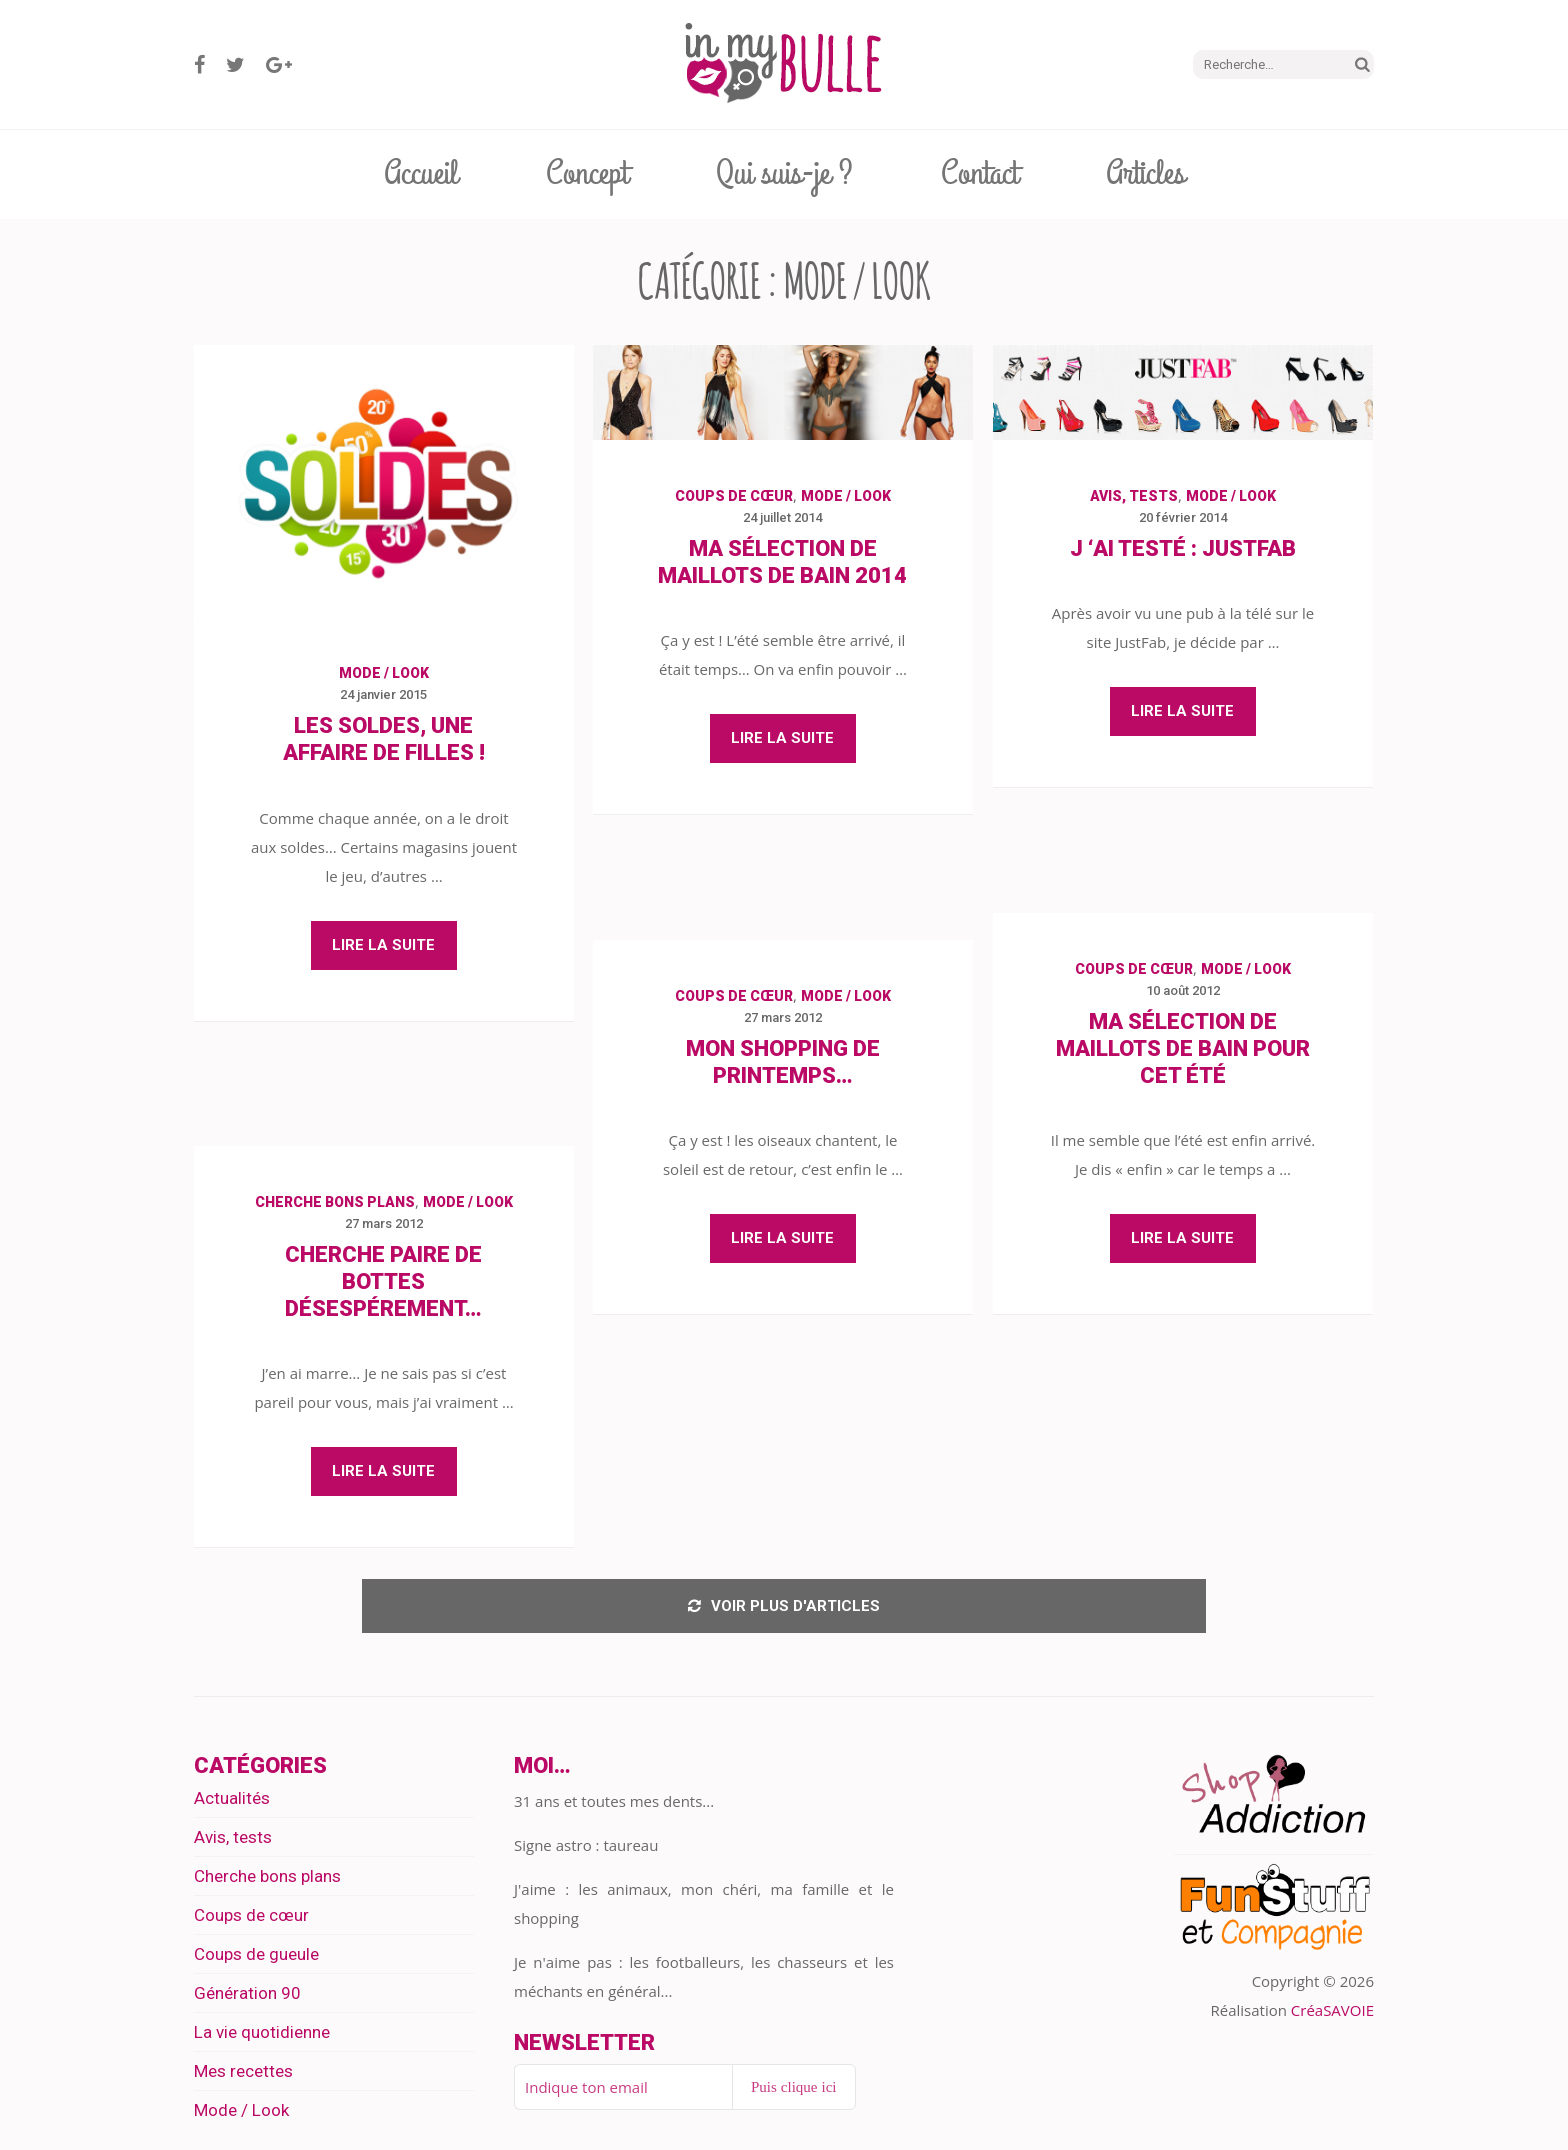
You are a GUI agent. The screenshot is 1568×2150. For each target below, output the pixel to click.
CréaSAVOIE (1332, 2016)
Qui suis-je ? (784, 174)
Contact (979, 174)
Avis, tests (1134, 496)
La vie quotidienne (262, 2038)
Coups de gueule (256, 1960)
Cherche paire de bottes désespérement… (383, 1281)
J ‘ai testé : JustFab (1183, 548)
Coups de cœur (734, 496)
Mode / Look (384, 673)
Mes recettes (243, 2077)
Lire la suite (383, 945)
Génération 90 (247, 1999)
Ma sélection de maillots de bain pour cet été (1183, 1048)
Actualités (232, 1804)
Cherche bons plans (335, 1202)
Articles (1145, 174)
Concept (587, 174)
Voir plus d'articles (784, 1609)
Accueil (421, 174)
